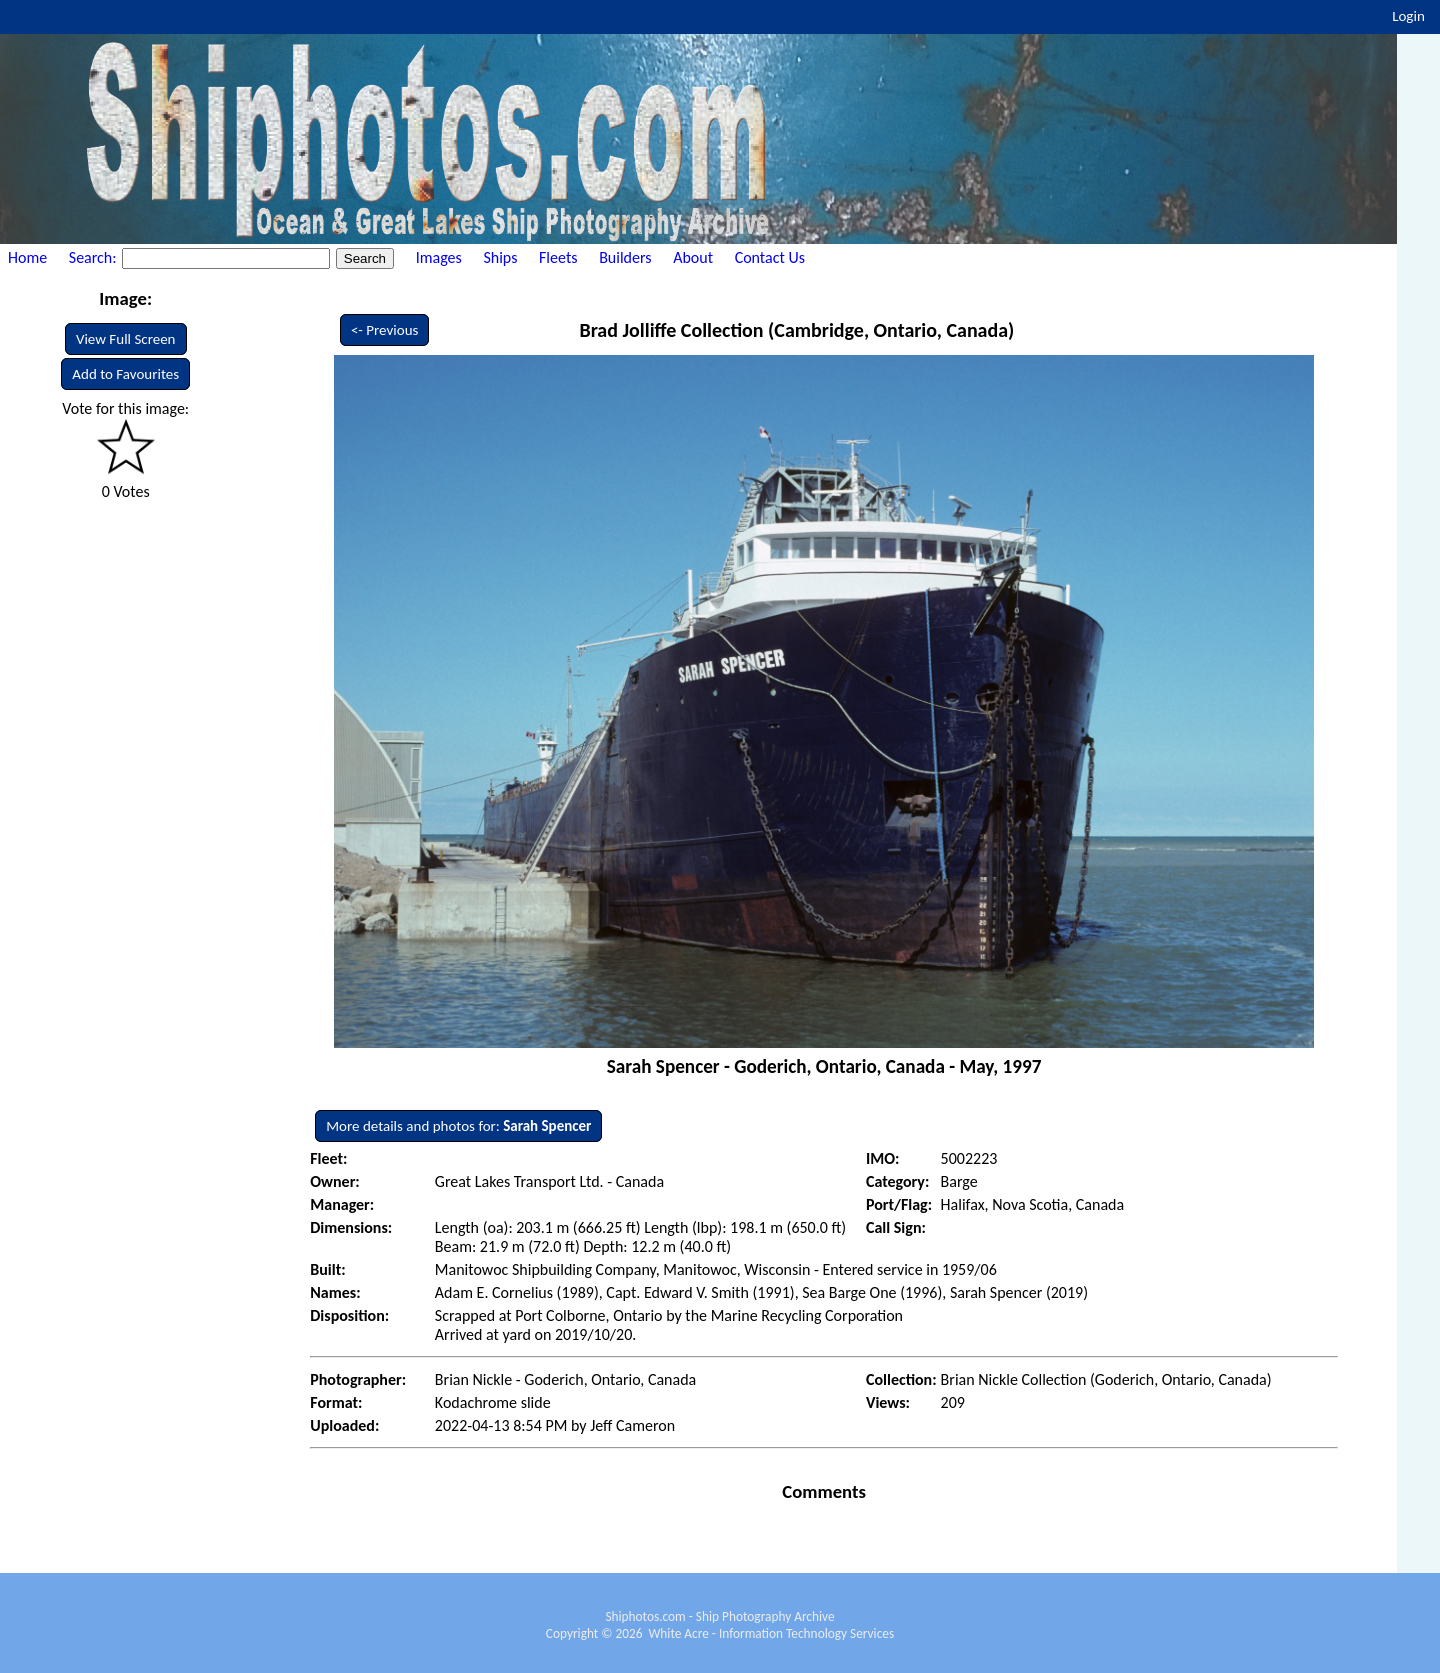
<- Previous (385, 330)
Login (1408, 16)
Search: (94, 257)
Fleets (558, 257)
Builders (625, 257)
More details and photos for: (458, 1126)
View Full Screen (126, 339)
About (693, 257)
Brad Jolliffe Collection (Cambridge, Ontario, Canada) (796, 330)
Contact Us (770, 257)
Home (27, 257)
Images (439, 257)
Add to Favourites (125, 374)
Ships (500, 257)
